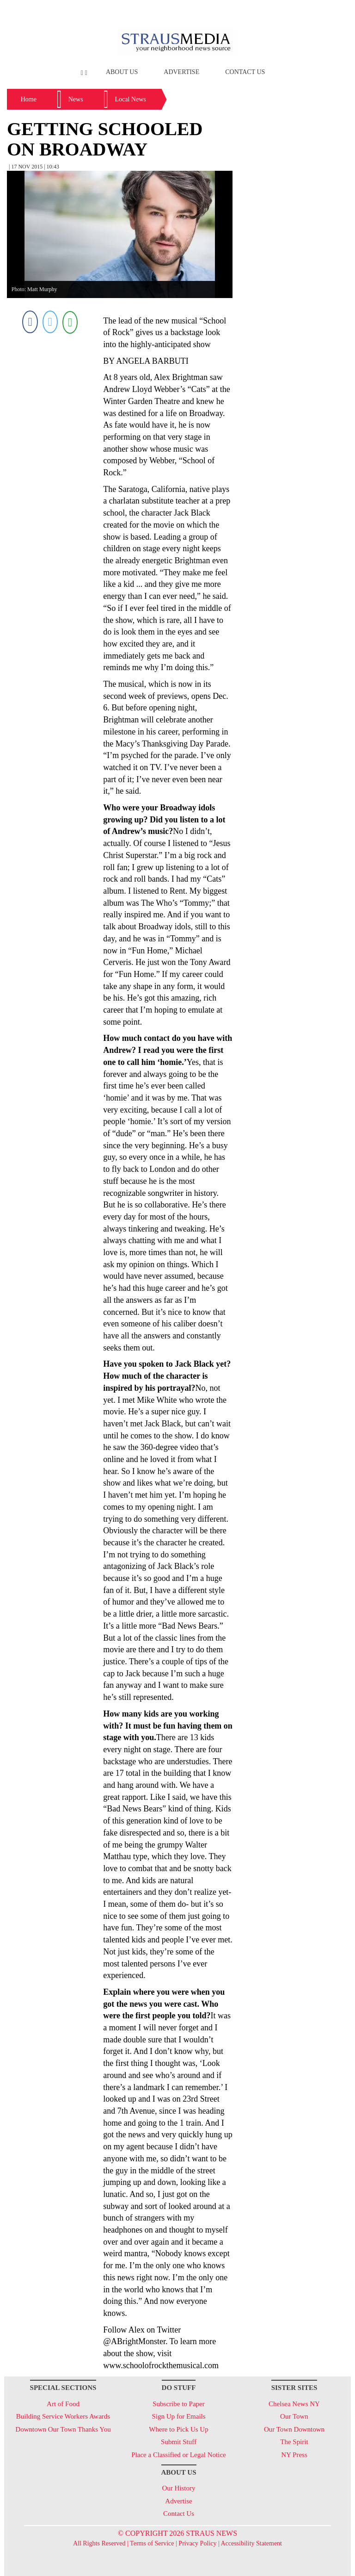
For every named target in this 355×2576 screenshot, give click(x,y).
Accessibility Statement (251, 2543)
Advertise (181, 71)
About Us (122, 71)
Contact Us (245, 71)
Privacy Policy (197, 2543)
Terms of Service (152, 2543)
